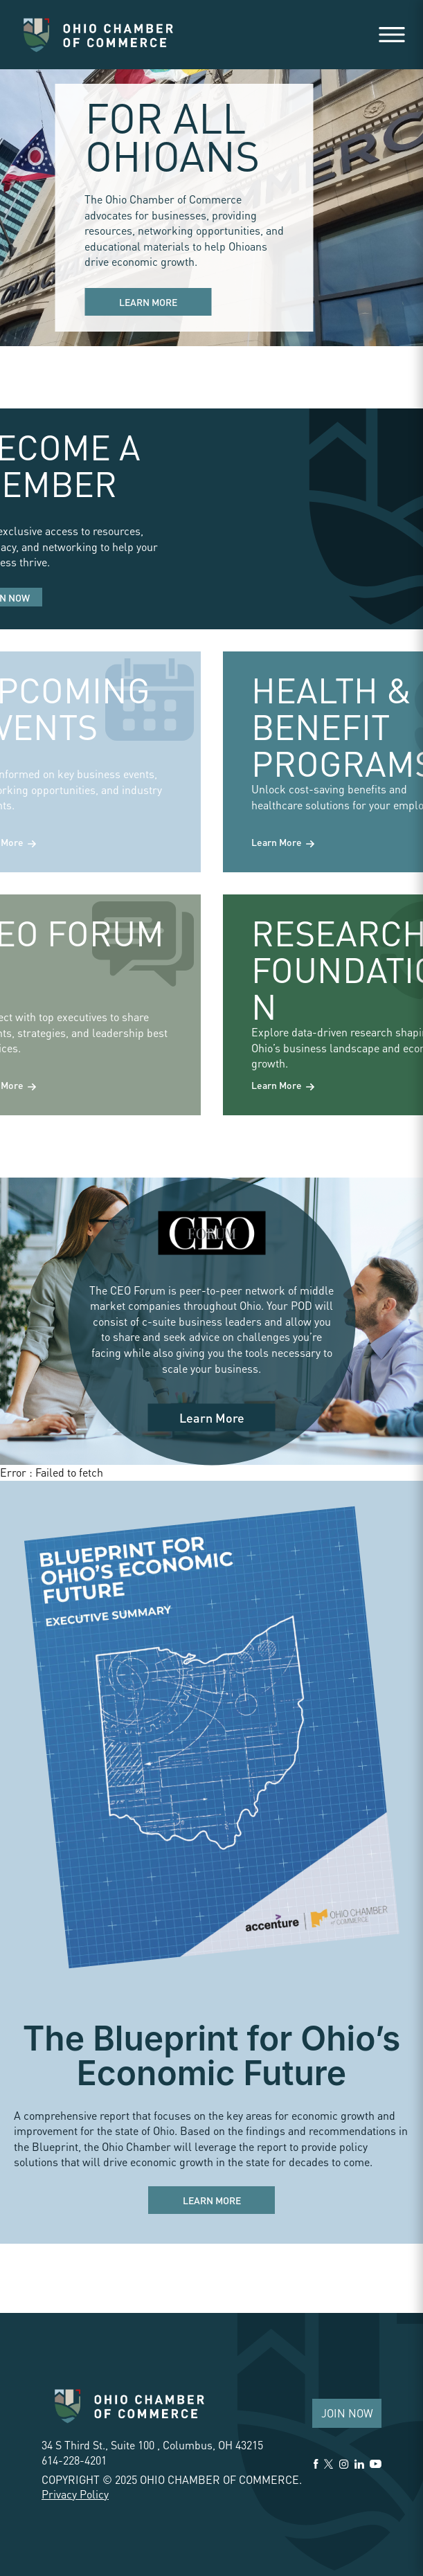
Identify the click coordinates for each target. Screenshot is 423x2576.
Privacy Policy (75, 2494)
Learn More (148, 302)
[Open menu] (392, 34)
